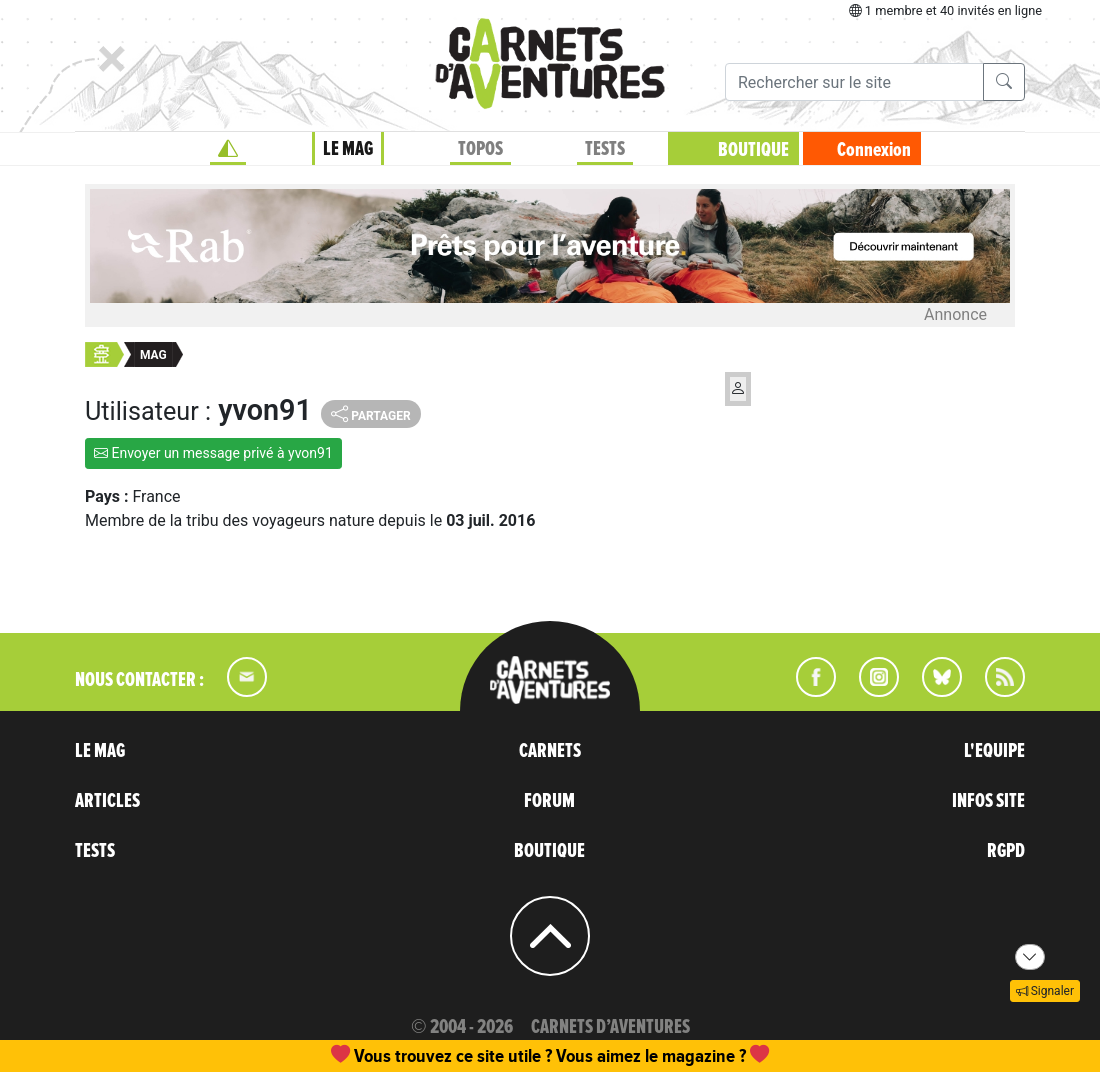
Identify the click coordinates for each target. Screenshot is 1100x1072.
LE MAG (348, 149)
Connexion (874, 150)
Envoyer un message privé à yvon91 (213, 453)
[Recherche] (854, 82)
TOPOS (480, 149)
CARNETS (550, 751)
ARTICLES (107, 801)
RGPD (1006, 851)
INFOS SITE (988, 801)
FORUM (549, 801)
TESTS (605, 149)
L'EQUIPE (994, 751)
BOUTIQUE (753, 150)
